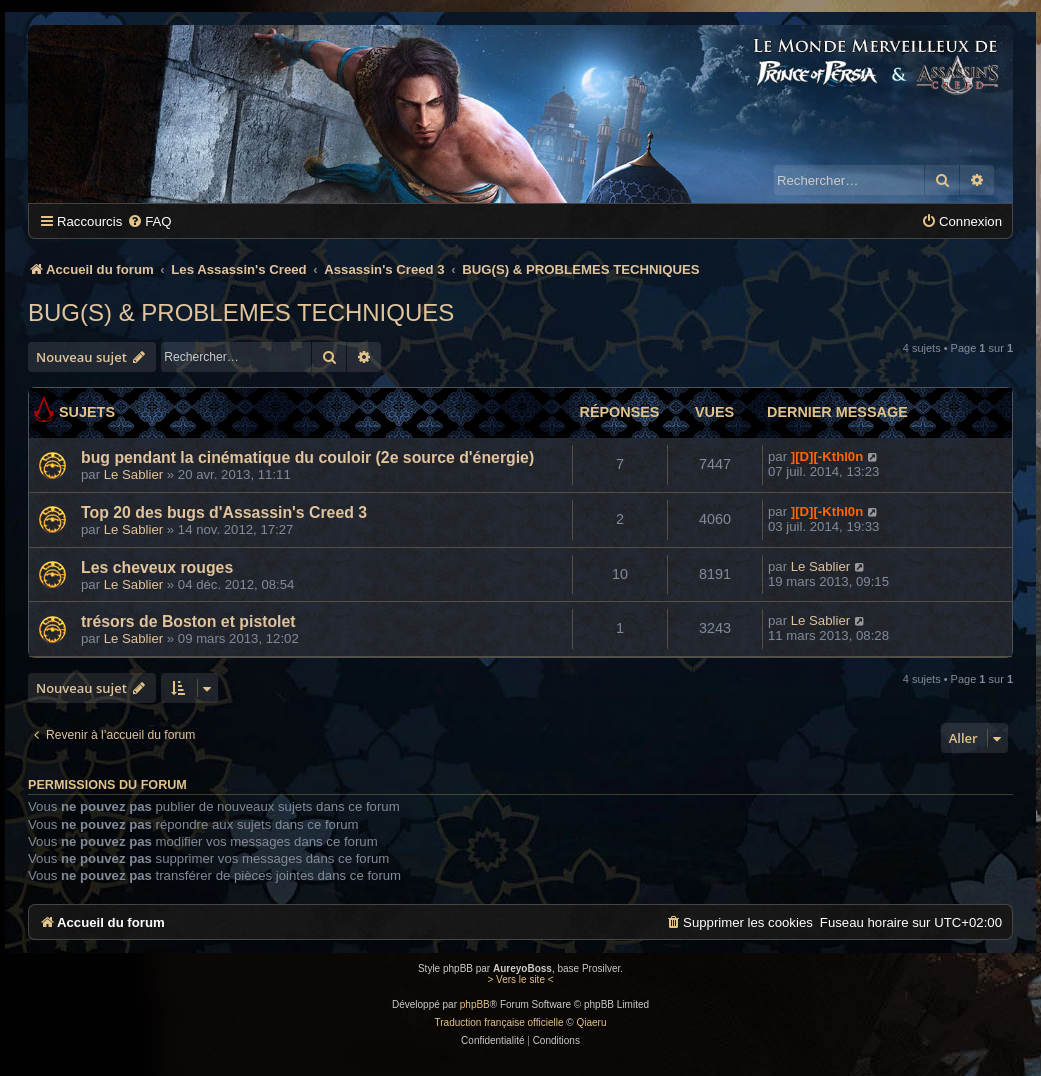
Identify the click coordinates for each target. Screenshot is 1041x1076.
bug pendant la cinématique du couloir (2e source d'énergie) (307, 457)
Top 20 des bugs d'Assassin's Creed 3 (224, 512)
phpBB (475, 1004)
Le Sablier (133, 474)
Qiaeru (591, 1022)
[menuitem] (149, 221)
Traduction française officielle (499, 1022)
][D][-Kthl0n (827, 456)
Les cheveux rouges (157, 567)
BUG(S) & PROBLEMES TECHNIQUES (241, 312)
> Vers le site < (520, 979)
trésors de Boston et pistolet (188, 621)
